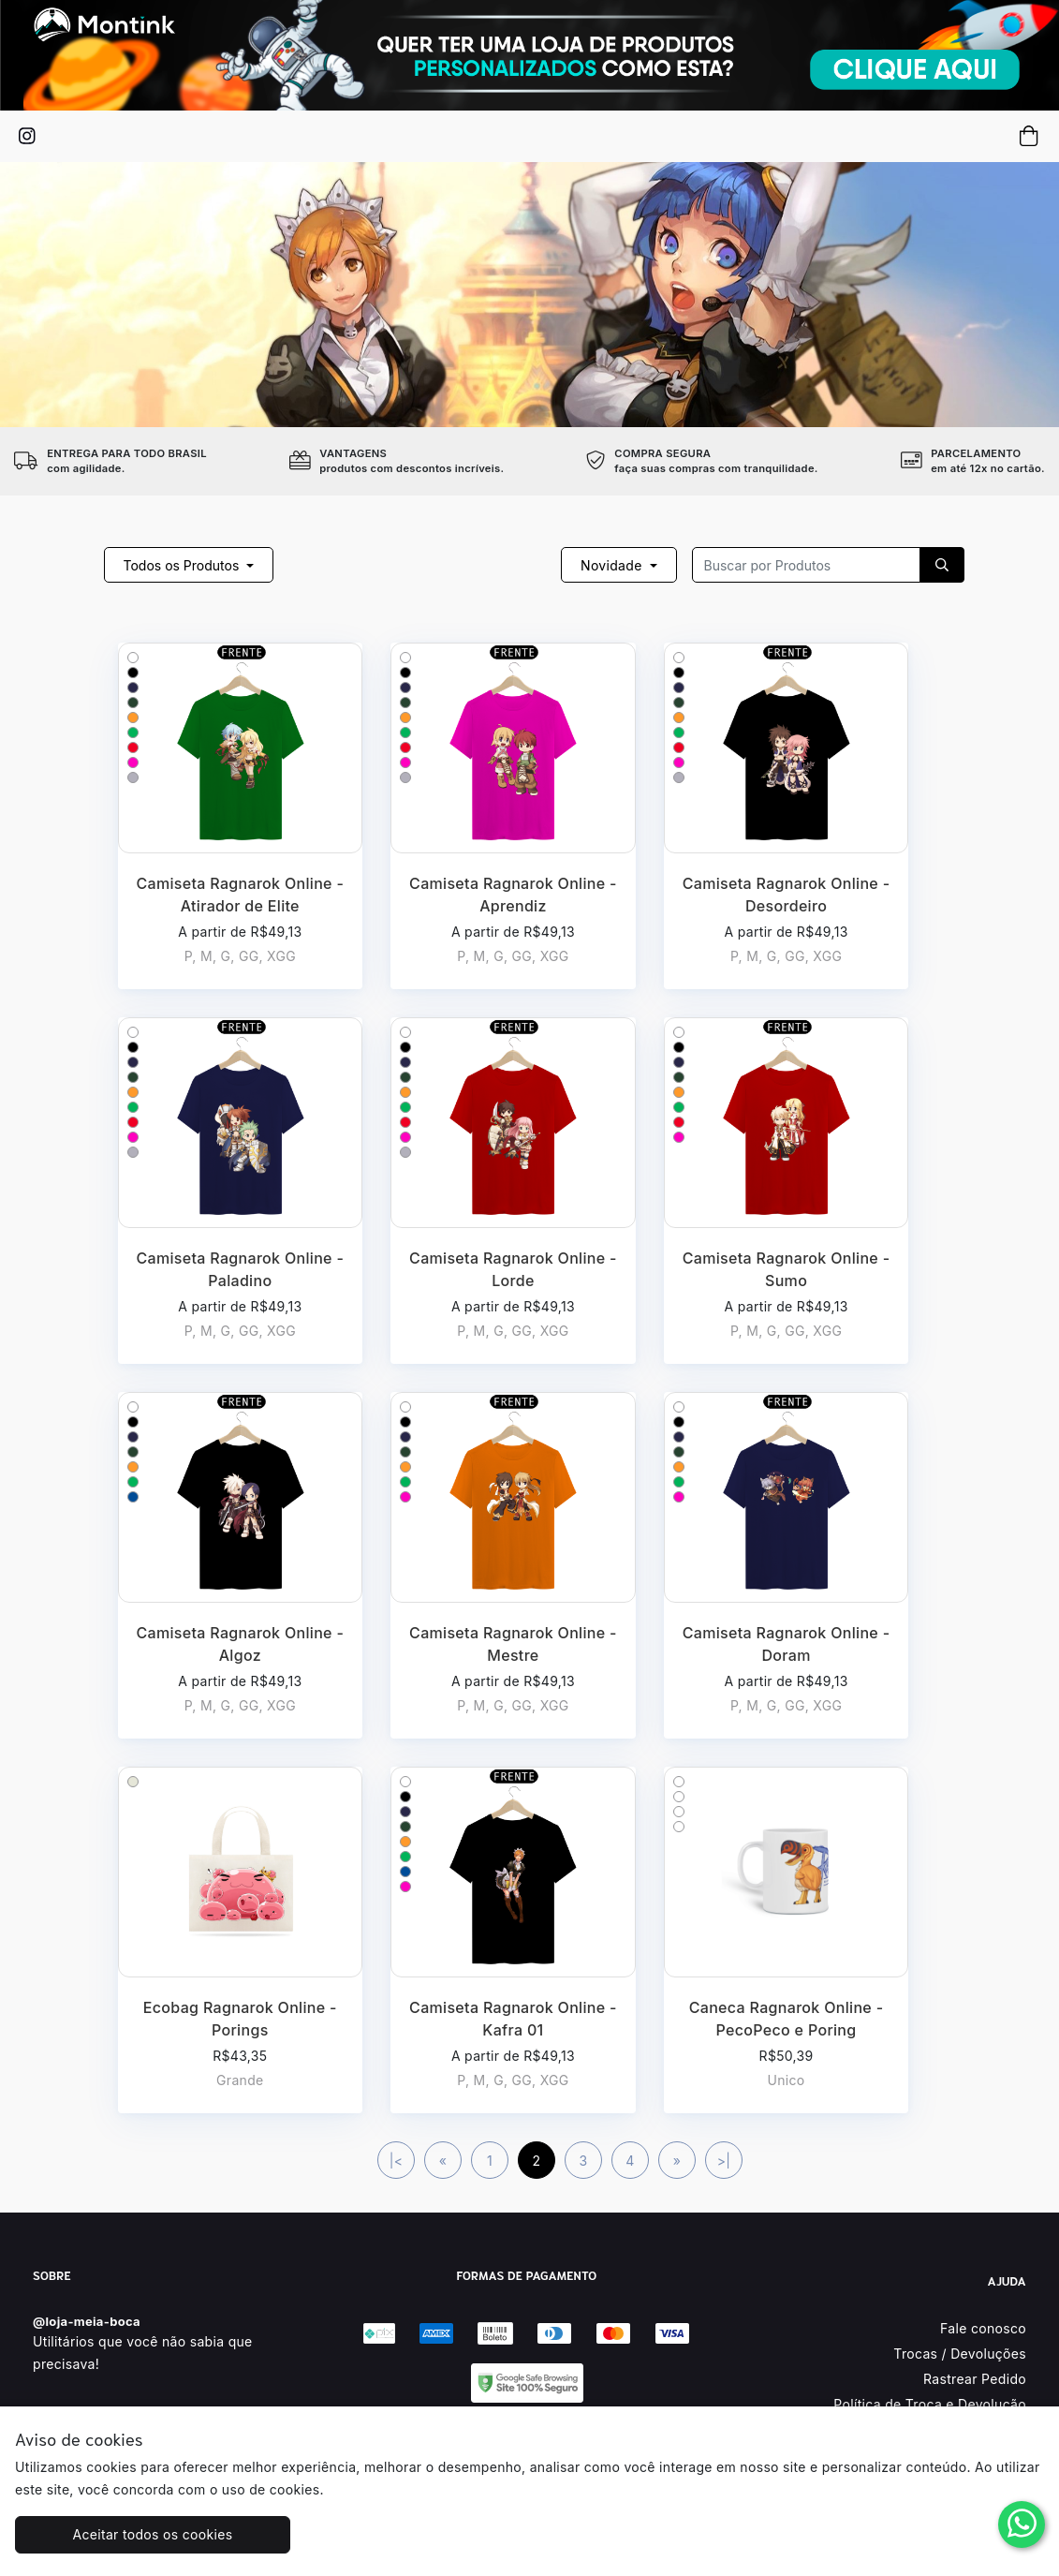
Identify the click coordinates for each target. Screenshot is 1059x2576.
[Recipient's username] (806, 565)
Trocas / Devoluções (959, 2353)
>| (724, 2161)
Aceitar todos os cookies (144, 2534)
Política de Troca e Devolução (929, 2404)
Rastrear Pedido (974, 2379)
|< (397, 2161)
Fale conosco (983, 2328)
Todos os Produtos (183, 565)
